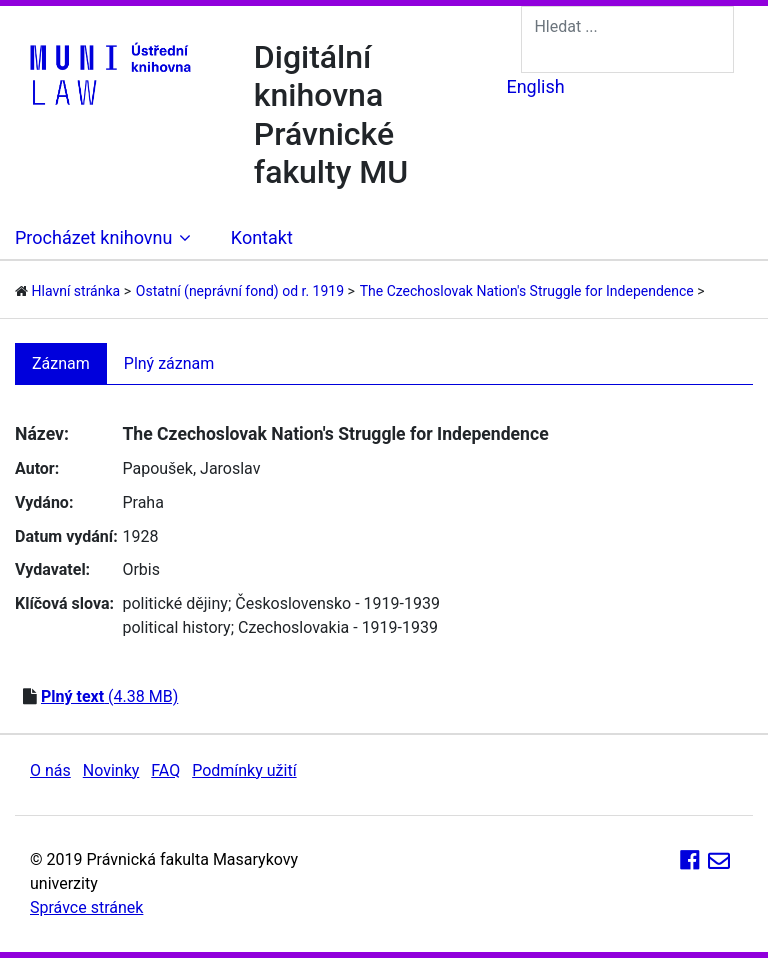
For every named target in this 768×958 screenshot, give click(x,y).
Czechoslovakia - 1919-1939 (338, 627)
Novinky (111, 770)
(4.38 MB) (109, 696)
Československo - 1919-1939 (337, 603)
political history (176, 627)
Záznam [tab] (61, 363)
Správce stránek (86, 907)
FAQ (165, 770)
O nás (50, 770)
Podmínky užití (244, 770)
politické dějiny (174, 603)
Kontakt (262, 237)
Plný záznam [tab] (169, 363)
